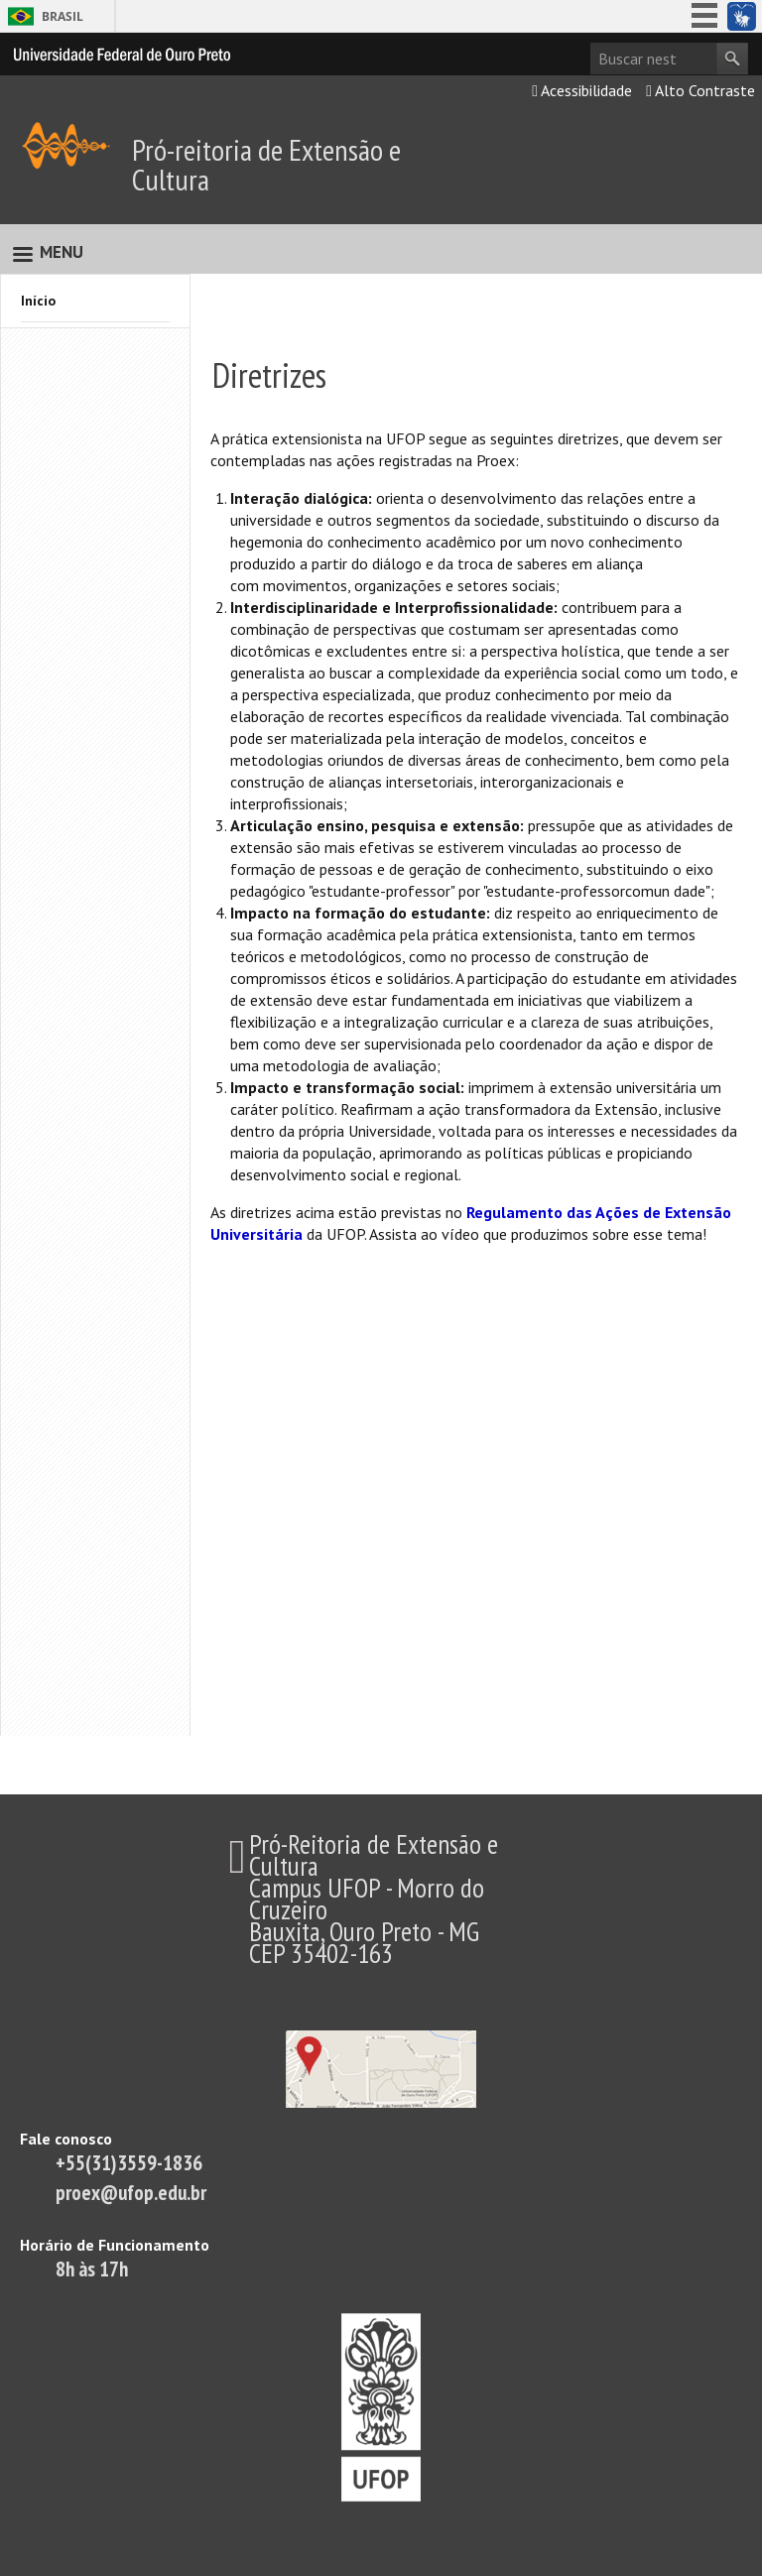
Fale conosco (66, 2138)
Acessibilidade (582, 90)
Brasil (62, 16)
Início (38, 300)
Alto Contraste (700, 90)
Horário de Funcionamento (114, 2245)
